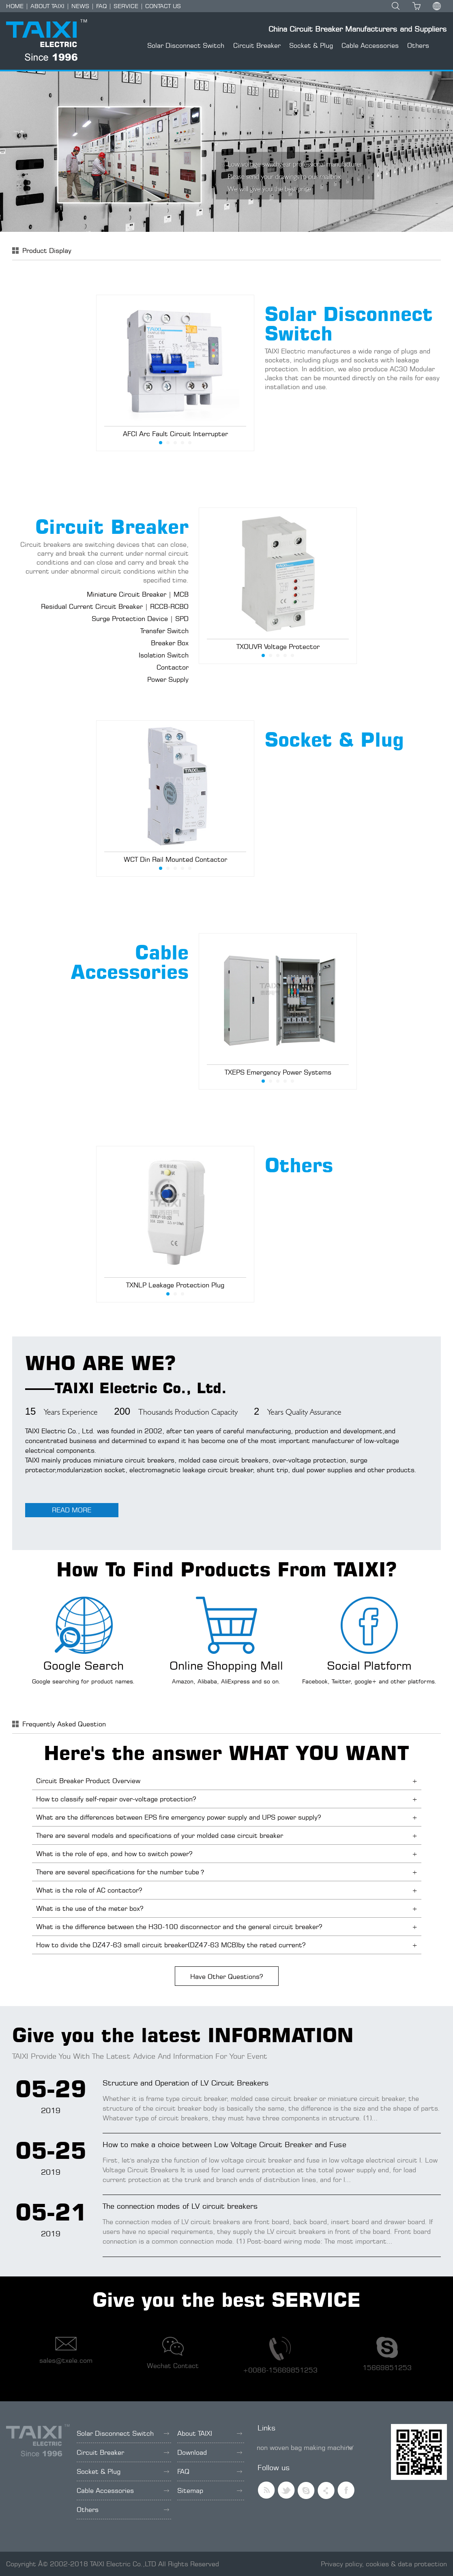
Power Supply (168, 679)
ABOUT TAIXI (47, 5)
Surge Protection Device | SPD (140, 619)
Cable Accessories (370, 45)
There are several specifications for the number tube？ (121, 1872)
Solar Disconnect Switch (185, 45)
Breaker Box (170, 643)
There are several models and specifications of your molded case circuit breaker (159, 1835)
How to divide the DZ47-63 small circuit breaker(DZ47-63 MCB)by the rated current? (170, 1945)
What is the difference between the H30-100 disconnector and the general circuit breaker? (179, 1927)
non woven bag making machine (305, 2447)
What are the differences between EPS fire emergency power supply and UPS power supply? (178, 1817)
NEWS (80, 5)
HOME (15, 5)
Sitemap (209, 2490)
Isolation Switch (164, 655)
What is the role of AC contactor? (89, 1890)
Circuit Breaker (257, 45)
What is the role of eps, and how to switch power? (114, 1854)
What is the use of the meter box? (89, 1908)
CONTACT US (163, 5)
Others (418, 45)
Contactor (173, 667)
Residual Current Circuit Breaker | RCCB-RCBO (115, 606)
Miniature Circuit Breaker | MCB (138, 594)
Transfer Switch (164, 631)
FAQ (101, 5)
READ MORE (71, 1510)
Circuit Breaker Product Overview (88, 1781)
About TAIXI (209, 2433)
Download (209, 2452)
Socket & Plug (311, 45)
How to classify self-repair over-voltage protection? (116, 1799)
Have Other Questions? (226, 1976)
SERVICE (126, 5)
